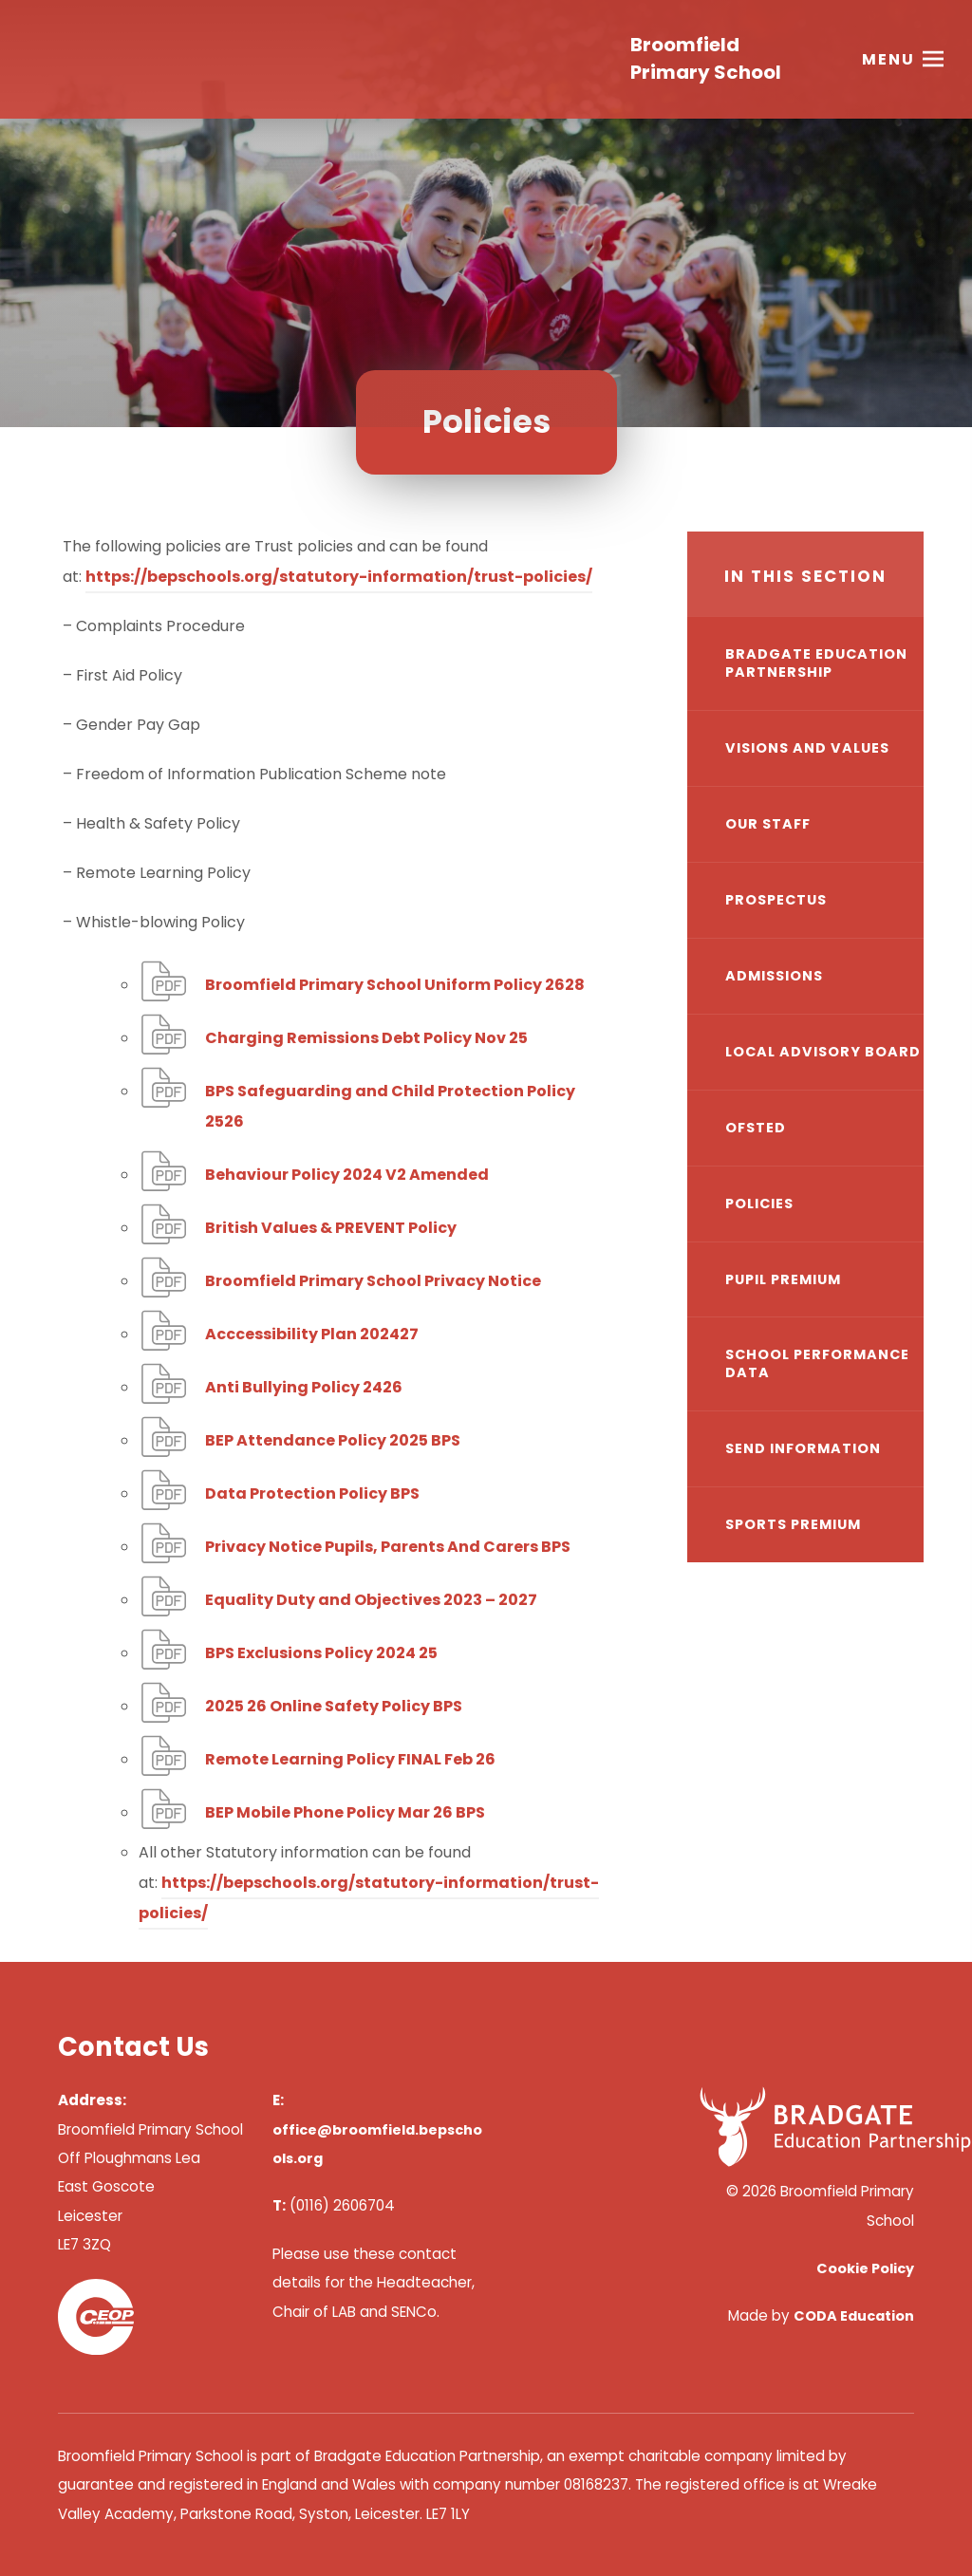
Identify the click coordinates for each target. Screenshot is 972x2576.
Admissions (774, 975)
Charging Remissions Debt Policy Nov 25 (366, 1038)
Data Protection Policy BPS (312, 1493)
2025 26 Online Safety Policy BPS (333, 1706)
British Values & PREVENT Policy (331, 1228)
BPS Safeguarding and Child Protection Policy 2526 (390, 1106)
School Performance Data (817, 1363)
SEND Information (803, 1448)
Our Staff (768, 823)
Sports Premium (793, 1524)
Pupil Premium (783, 1279)
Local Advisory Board (823, 1051)
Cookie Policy (865, 2268)
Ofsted (755, 1127)
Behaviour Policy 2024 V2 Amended (347, 1174)
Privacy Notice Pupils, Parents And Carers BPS (387, 1547)
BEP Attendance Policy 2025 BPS (332, 1440)
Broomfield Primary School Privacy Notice (373, 1281)
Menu (888, 61)
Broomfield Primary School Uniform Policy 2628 (395, 985)
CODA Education (854, 2315)
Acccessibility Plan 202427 (312, 1334)
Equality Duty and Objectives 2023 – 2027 (371, 1600)
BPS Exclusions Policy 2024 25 (321, 1653)
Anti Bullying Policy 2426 (303, 1387)
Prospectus (776, 899)
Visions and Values (807, 747)
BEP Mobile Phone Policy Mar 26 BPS (345, 1812)
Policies (759, 1203)
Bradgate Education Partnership (816, 662)
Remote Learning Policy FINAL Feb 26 (350, 1759)
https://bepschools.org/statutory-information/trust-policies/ (338, 577)
